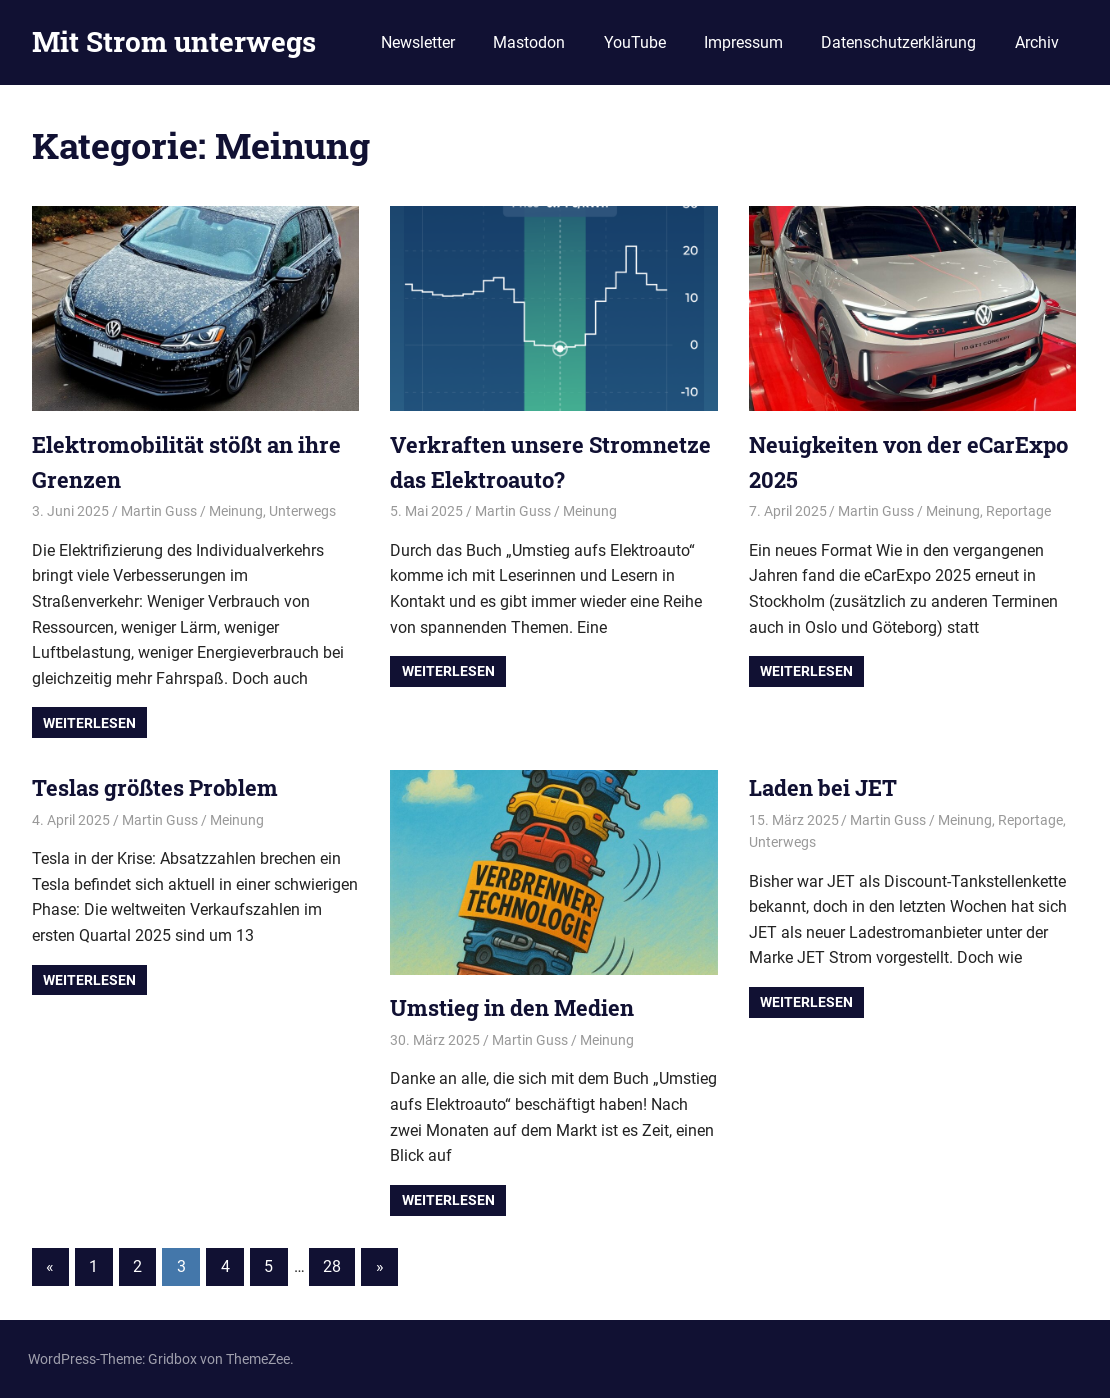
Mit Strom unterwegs (174, 41)
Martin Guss (159, 511)
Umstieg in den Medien (512, 1007)
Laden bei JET (823, 787)
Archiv (1037, 42)
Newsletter (418, 42)
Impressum (743, 42)
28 (332, 1266)
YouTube (635, 42)
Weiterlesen (89, 723)
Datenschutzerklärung (898, 42)
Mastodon (529, 42)
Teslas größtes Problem (155, 787)
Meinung (236, 511)
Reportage (1018, 511)
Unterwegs (302, 511)
